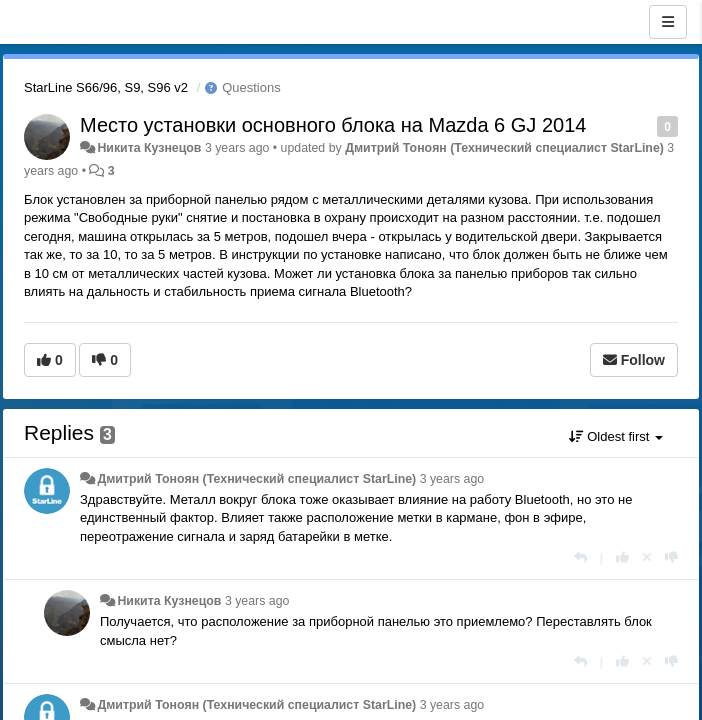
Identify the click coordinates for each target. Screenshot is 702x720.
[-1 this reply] (671, 557)
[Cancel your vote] (647, 557)
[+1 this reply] (622, 557)
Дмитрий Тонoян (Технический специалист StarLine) (504, 148)
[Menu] (668, 22)
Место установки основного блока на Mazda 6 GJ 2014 (333, 125)
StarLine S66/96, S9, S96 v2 (106, 87)
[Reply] (580, 557)
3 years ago (452, 479)
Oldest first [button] (616, 436)
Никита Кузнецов (149, 148)
